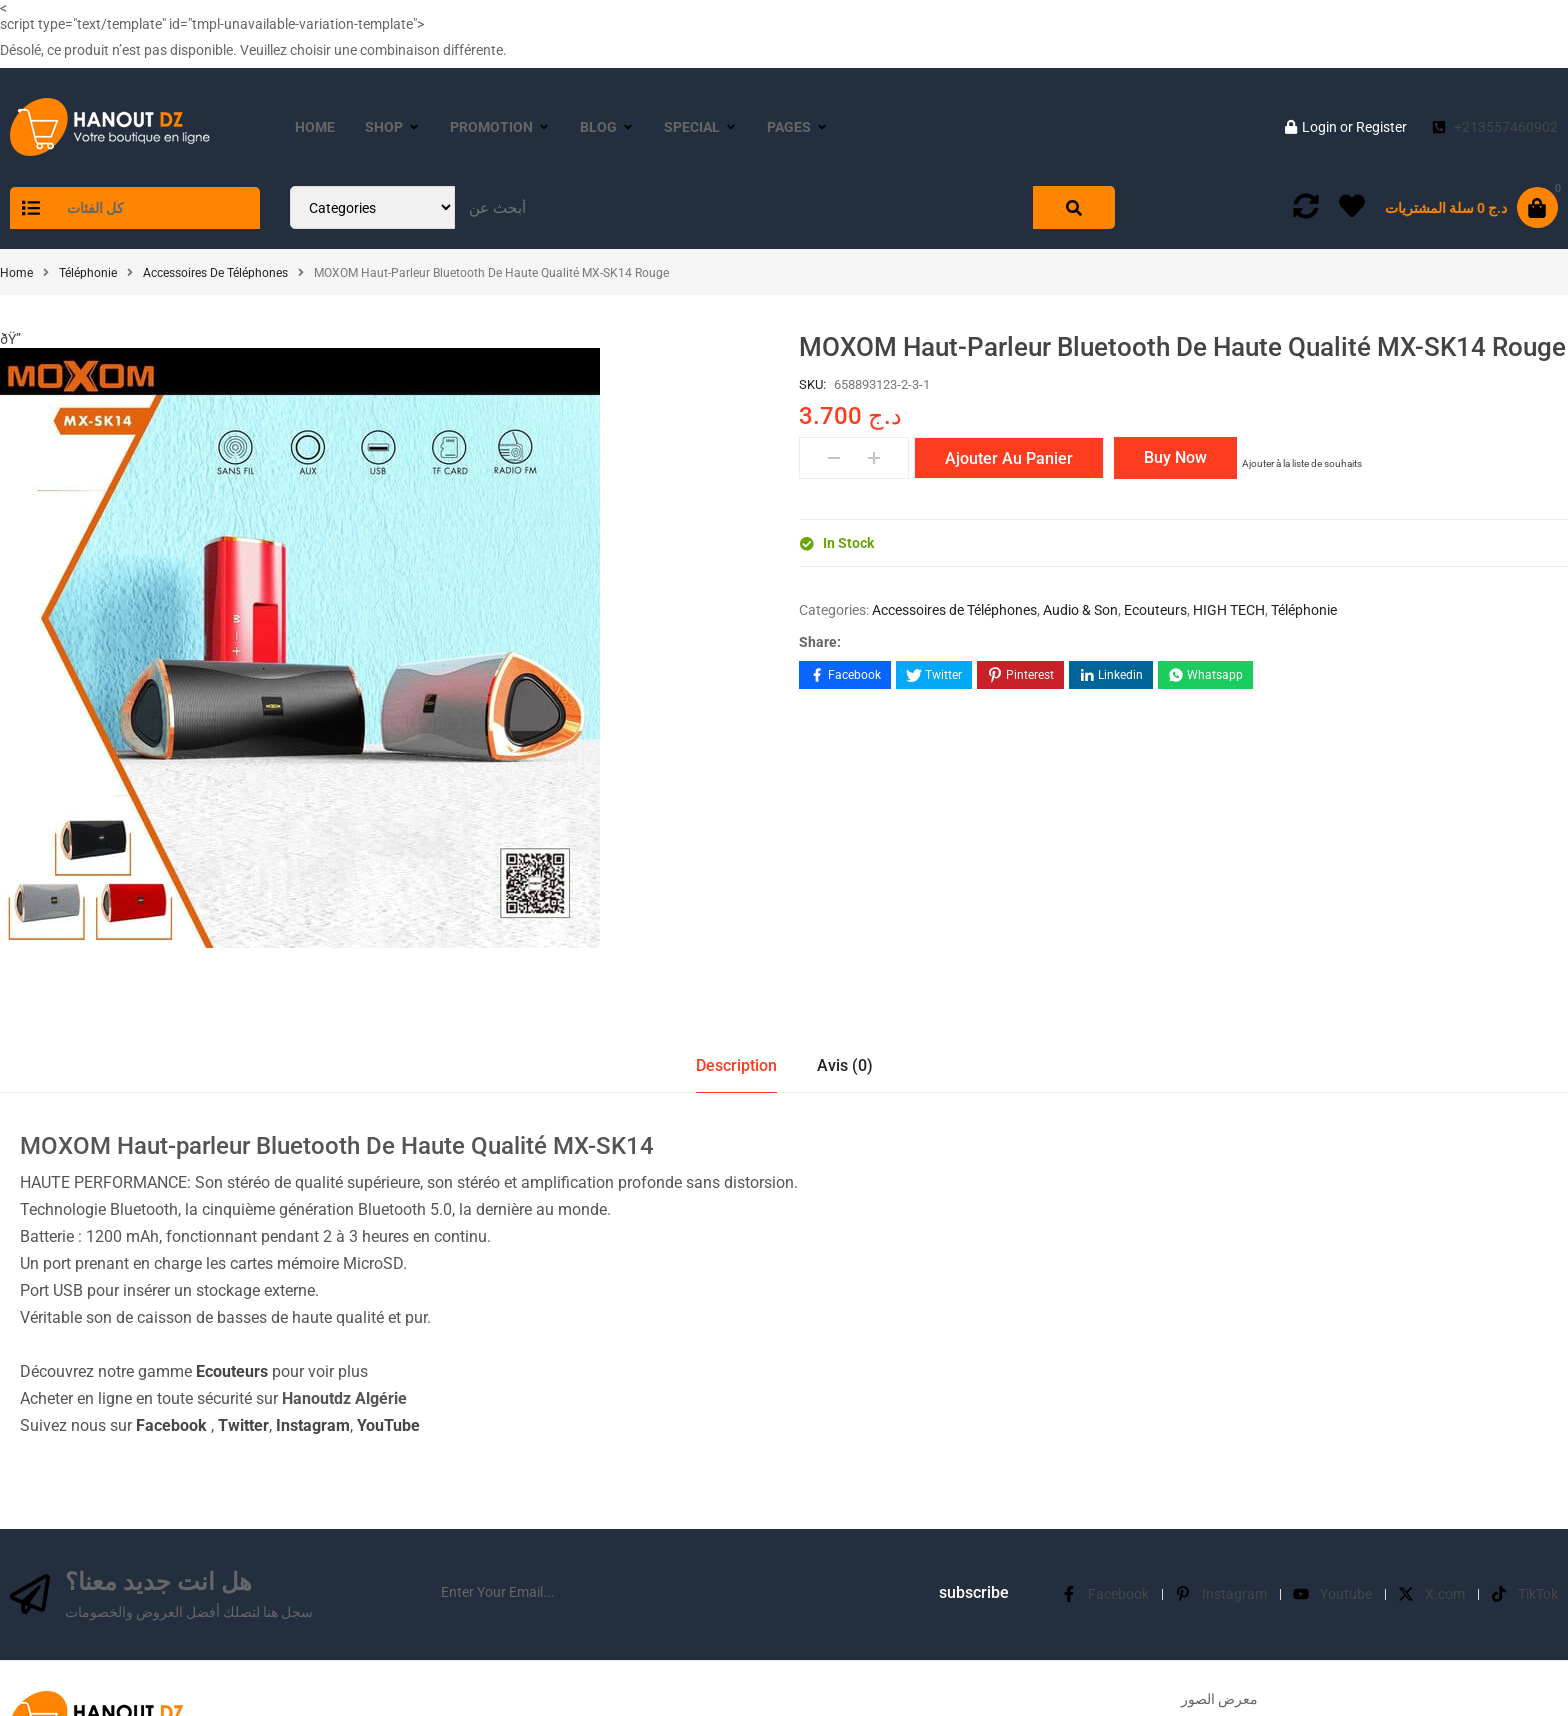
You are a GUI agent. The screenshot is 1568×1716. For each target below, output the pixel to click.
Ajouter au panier (1009, 458)
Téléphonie (88, 273)
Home (16, 273)
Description (736, 763)
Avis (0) (845, 763)
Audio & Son (1080, 610)
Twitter (243, 1123)
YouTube (388, 1123)
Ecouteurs (1155, 610)
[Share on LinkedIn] (1111, 675)
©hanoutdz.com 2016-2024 (784, 1689)
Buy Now (1175, 457)
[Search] (1074, 207)
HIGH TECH (1229, 610)
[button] (8, 338)
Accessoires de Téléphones (215, 273)
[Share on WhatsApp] (1205, 675)
